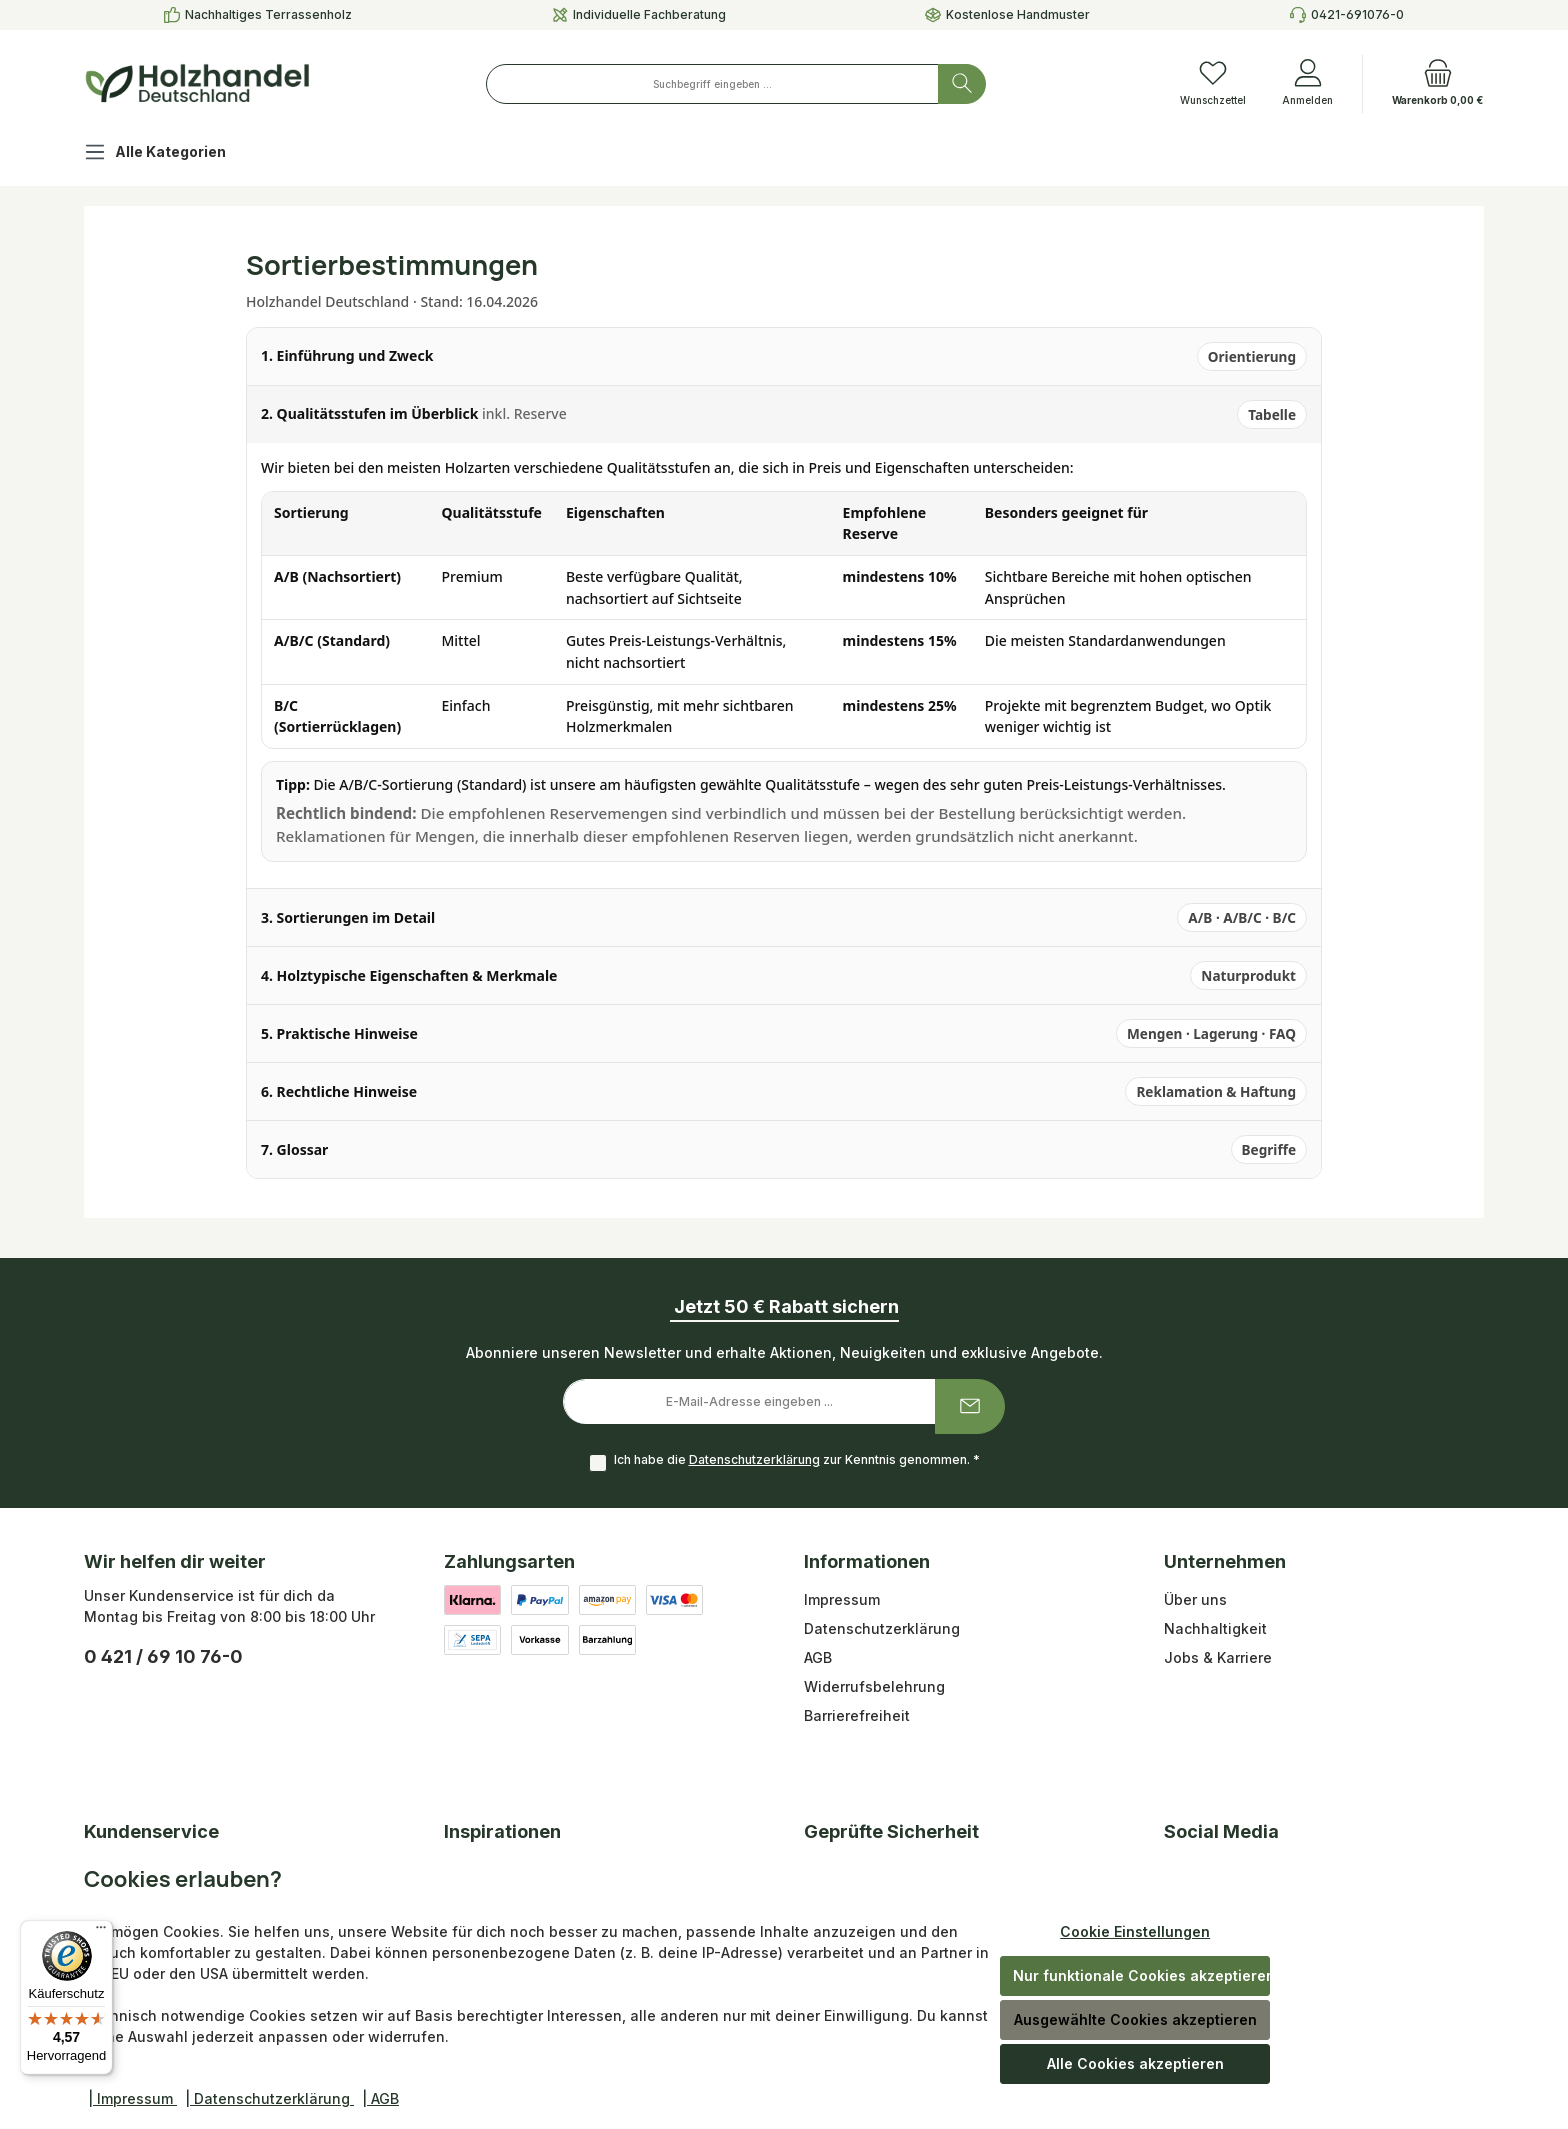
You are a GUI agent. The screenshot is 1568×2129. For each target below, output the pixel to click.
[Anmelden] (1307, 84)
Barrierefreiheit (857, 1715)
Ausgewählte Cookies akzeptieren (1135, 2019)
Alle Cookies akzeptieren (1135, 2063)
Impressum (842, 1599)
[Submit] (970, 1406)
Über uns (1195, 1599)
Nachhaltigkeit (1215, 1628)
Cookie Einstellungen (1135, 1931)
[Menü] (101, 1932)
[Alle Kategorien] (171, 154)
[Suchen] (962, 84)
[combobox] (712, 84)
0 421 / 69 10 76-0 (163, 1656)
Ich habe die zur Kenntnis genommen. (797, 1459)
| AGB (380, 2098)
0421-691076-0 (1357, 14)
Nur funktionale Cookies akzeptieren (1141, 1975)
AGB (818, 1657)
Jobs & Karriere (1218, 1657)
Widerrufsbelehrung (874, 1686)
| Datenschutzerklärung (269, 2098)
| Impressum (132, 2098)
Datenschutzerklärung (754, 1459)
